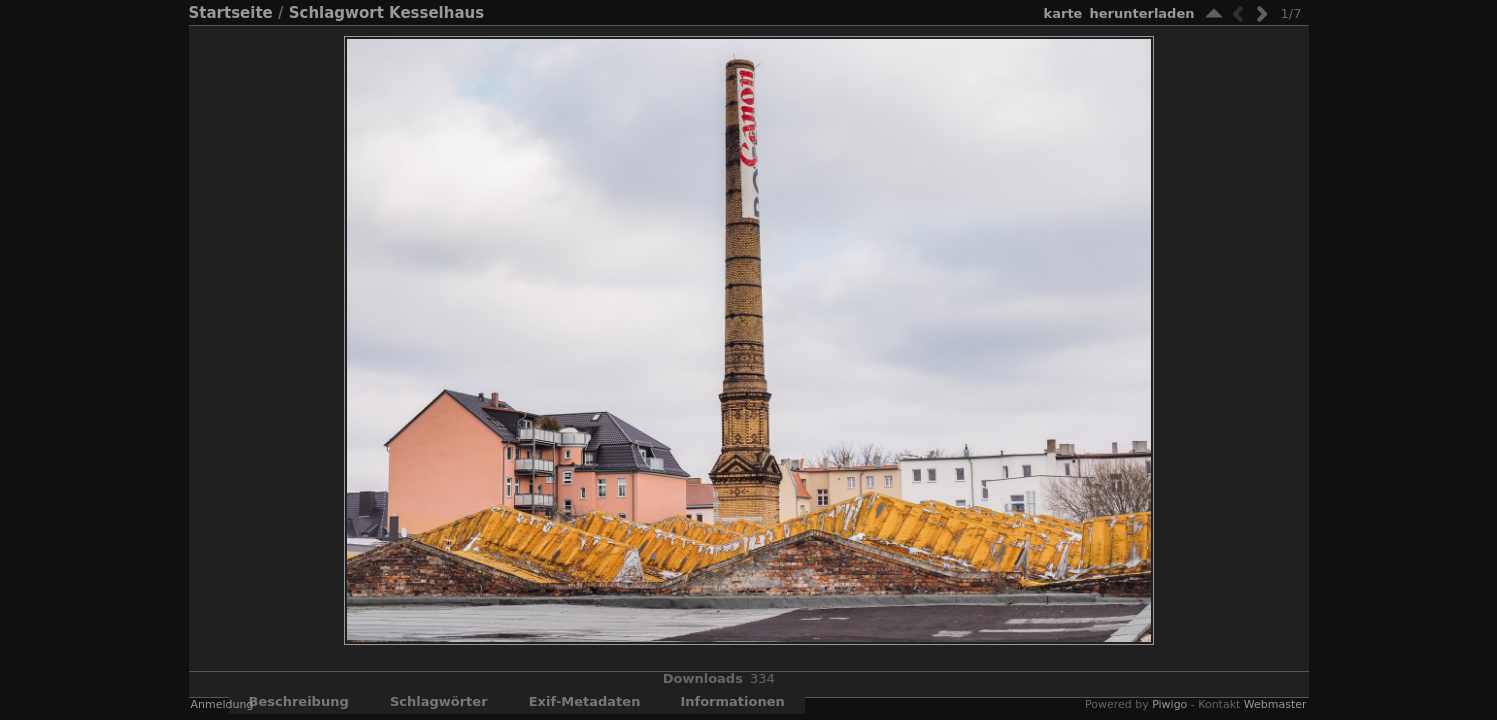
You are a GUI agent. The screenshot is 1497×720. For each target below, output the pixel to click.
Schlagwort (336, 13)
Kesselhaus (436, 13)
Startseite (231, 13)
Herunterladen (1141, 13)
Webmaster (1275, 704)
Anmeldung (222, 704)
